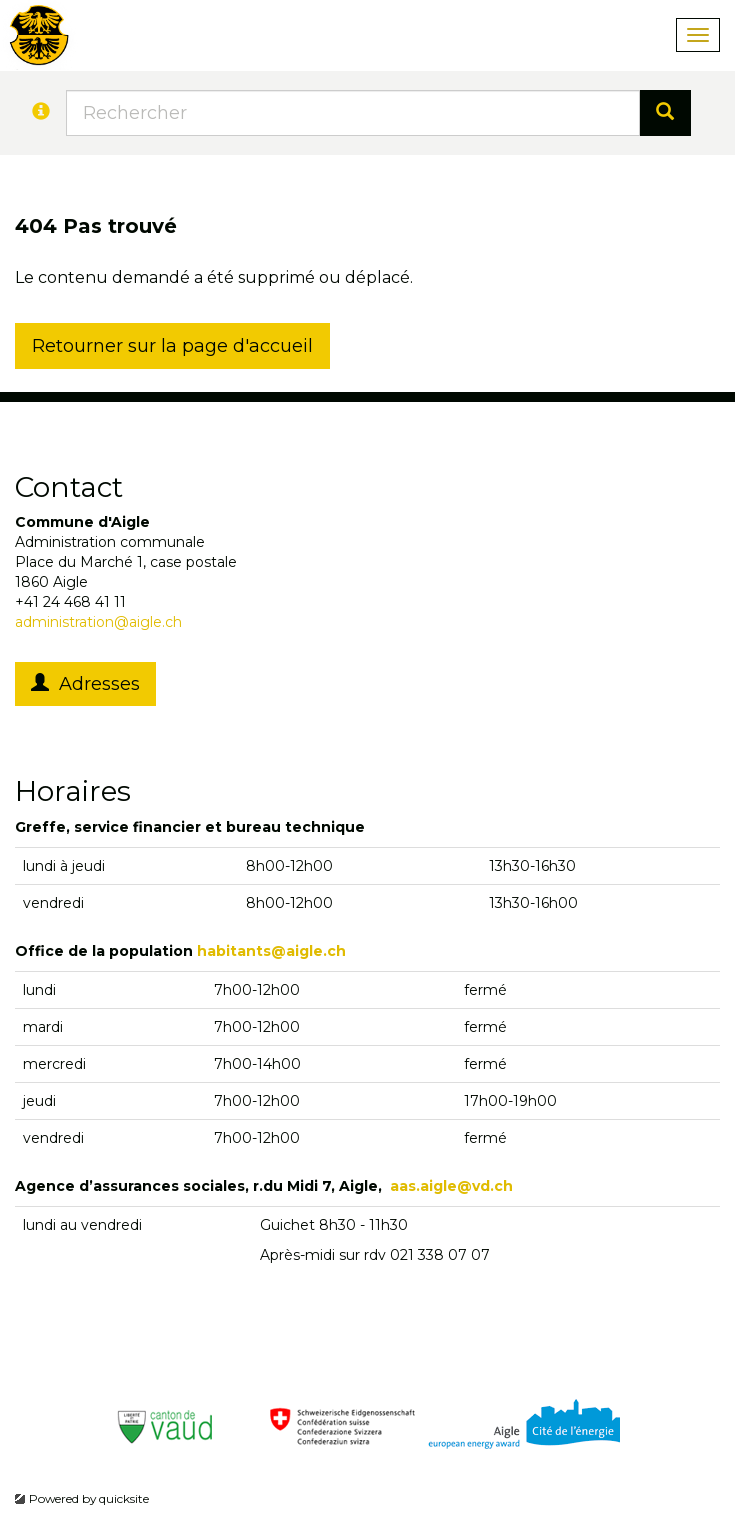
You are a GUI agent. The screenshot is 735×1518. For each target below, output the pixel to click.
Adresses (85, 684)
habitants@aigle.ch (271, 951)
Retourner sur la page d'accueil (172, 346)
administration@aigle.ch (98, 622)
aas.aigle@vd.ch (451, 1186)
